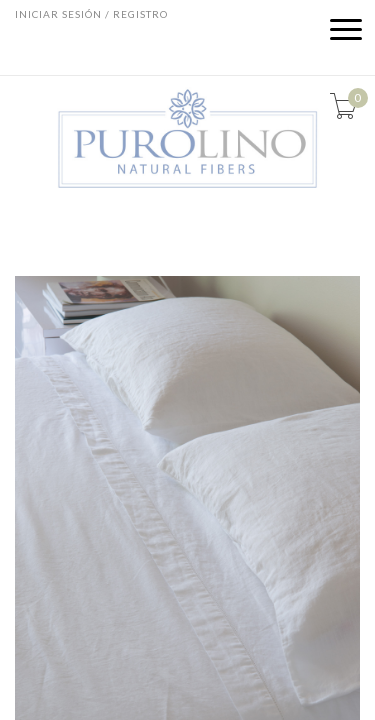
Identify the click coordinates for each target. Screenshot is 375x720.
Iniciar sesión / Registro (91, 14)
